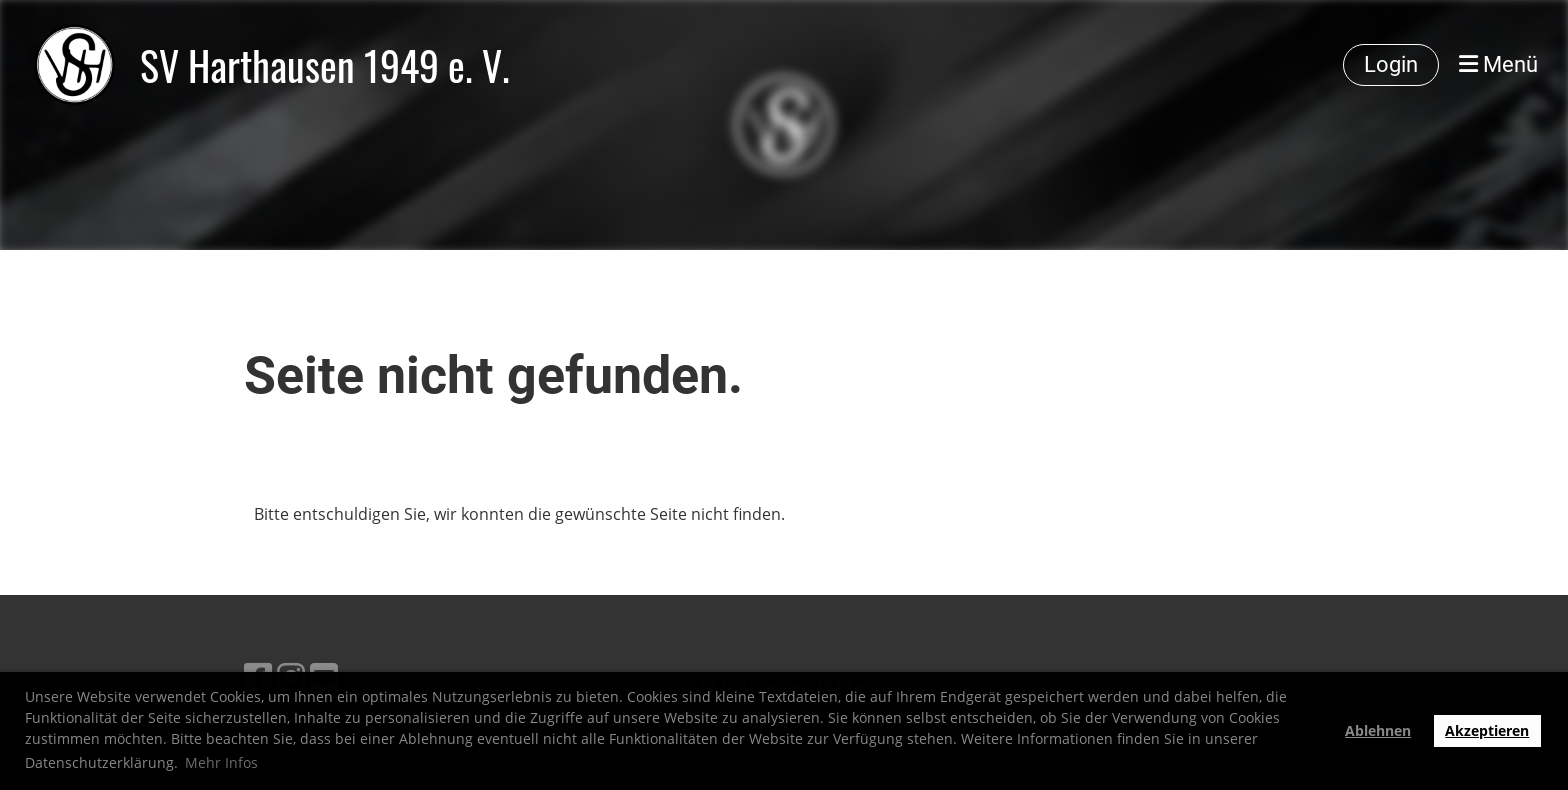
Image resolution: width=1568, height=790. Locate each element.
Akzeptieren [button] (1487, 730)
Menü (1498, 64)
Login (1391, 64)
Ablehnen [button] (1378, 730)
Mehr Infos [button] (221, 762)
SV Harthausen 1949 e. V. (325, 65)
